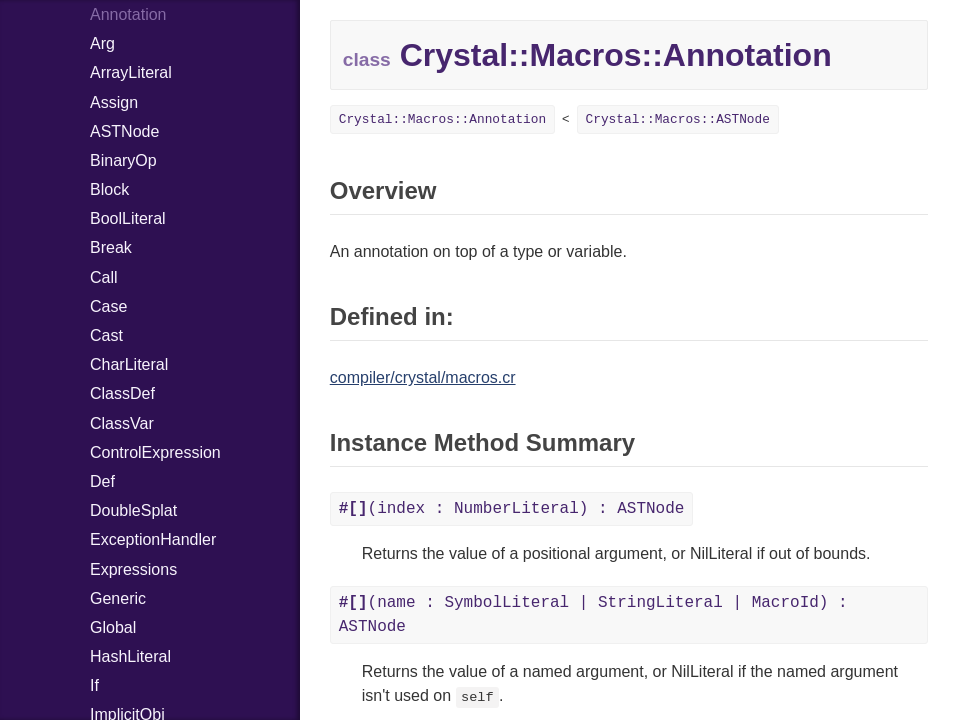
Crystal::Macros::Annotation (442, 119)
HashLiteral (130, 656)
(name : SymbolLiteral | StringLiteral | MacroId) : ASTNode (593, 615)
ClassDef (122, 393)
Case (108, 306)
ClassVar (122, 423)
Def (102, 481)
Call (104, 277)
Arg (102, 43)
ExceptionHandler (153, 539)
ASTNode (124, 131)
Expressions (133, 569)
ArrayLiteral (131, 72)
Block (109, 189)
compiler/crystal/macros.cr (423, 377)
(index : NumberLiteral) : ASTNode (512, 509)
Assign (114, 102)
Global (113, 627)
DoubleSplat (133, 510)
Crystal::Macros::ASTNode (678, 119)
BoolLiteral (128, 218)
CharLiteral (129, 364)
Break (111, 247)
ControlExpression (155, 452)
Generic (118, 598)
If (94, 685)
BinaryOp (123, 160)
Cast (106, 335)
